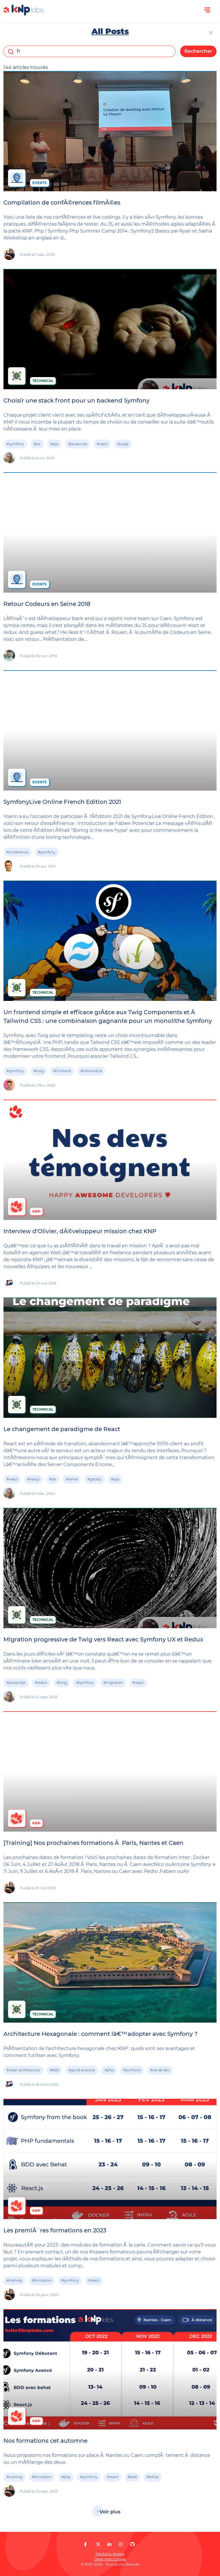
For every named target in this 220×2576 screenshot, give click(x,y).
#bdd (132, 2477)
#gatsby (94, 1479)
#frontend (62, 1071)
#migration (113, 1682)
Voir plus (110, 2512)
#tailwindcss (91, 1071)
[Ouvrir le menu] (207, 10)
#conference (17, 852)
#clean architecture (23, 2070)
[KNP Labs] (23, 14)
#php (109, 2070)
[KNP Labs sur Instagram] (121, 2544)
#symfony (15, 444)
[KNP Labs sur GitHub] (132, 2544)
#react (102, 444)
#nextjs (33, 1479)
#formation (42, 2280)
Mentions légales (110, 2554)
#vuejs (122, 444)
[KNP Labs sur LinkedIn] (109, 2544)
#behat (152, 2477)
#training (14, 2280)
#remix (72, 1479)
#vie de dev (160, 2070)
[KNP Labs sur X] (98, 2544)
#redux (41, 1682)
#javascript (77, 444)
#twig (38, 1071)
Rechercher (198, 51)
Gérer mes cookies (110, 2559)
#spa (54, 444)
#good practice (81, 2070)
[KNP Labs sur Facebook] (85, 2544)
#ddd (54, 2070)
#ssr (37, 444)
